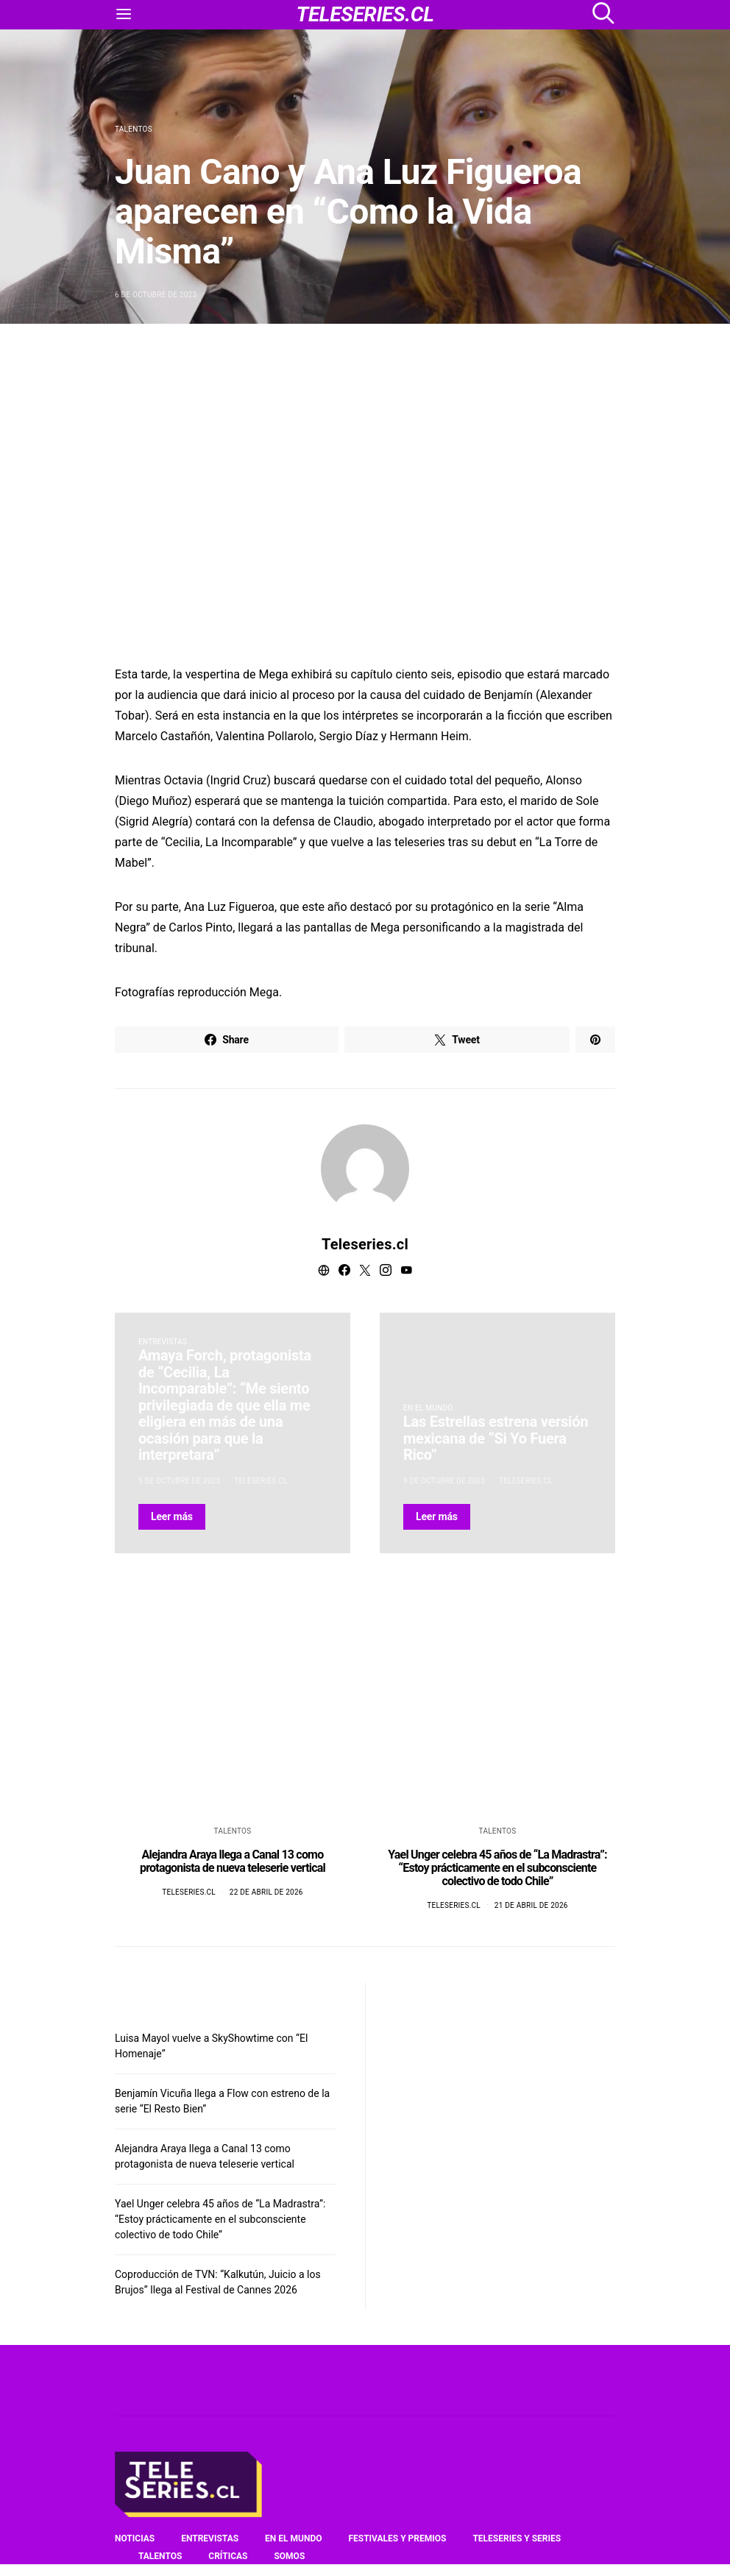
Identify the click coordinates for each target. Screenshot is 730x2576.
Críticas (227, 2556)
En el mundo (428, 1408)
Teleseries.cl (365, 1244)
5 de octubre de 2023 (179, 1481)
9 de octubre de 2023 (444, 1481)
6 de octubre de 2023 (155, 295)
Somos (289, 2556)
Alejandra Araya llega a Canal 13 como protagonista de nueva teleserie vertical (232, 1861)
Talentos (133, 129)
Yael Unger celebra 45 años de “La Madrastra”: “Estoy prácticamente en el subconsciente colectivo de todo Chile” (497, 1868)
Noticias (135, 2538)
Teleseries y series (516, 2538)
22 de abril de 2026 (266, 1892)
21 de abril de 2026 (531, 1905)
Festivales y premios (397, 2538)
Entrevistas (162, 1342)
